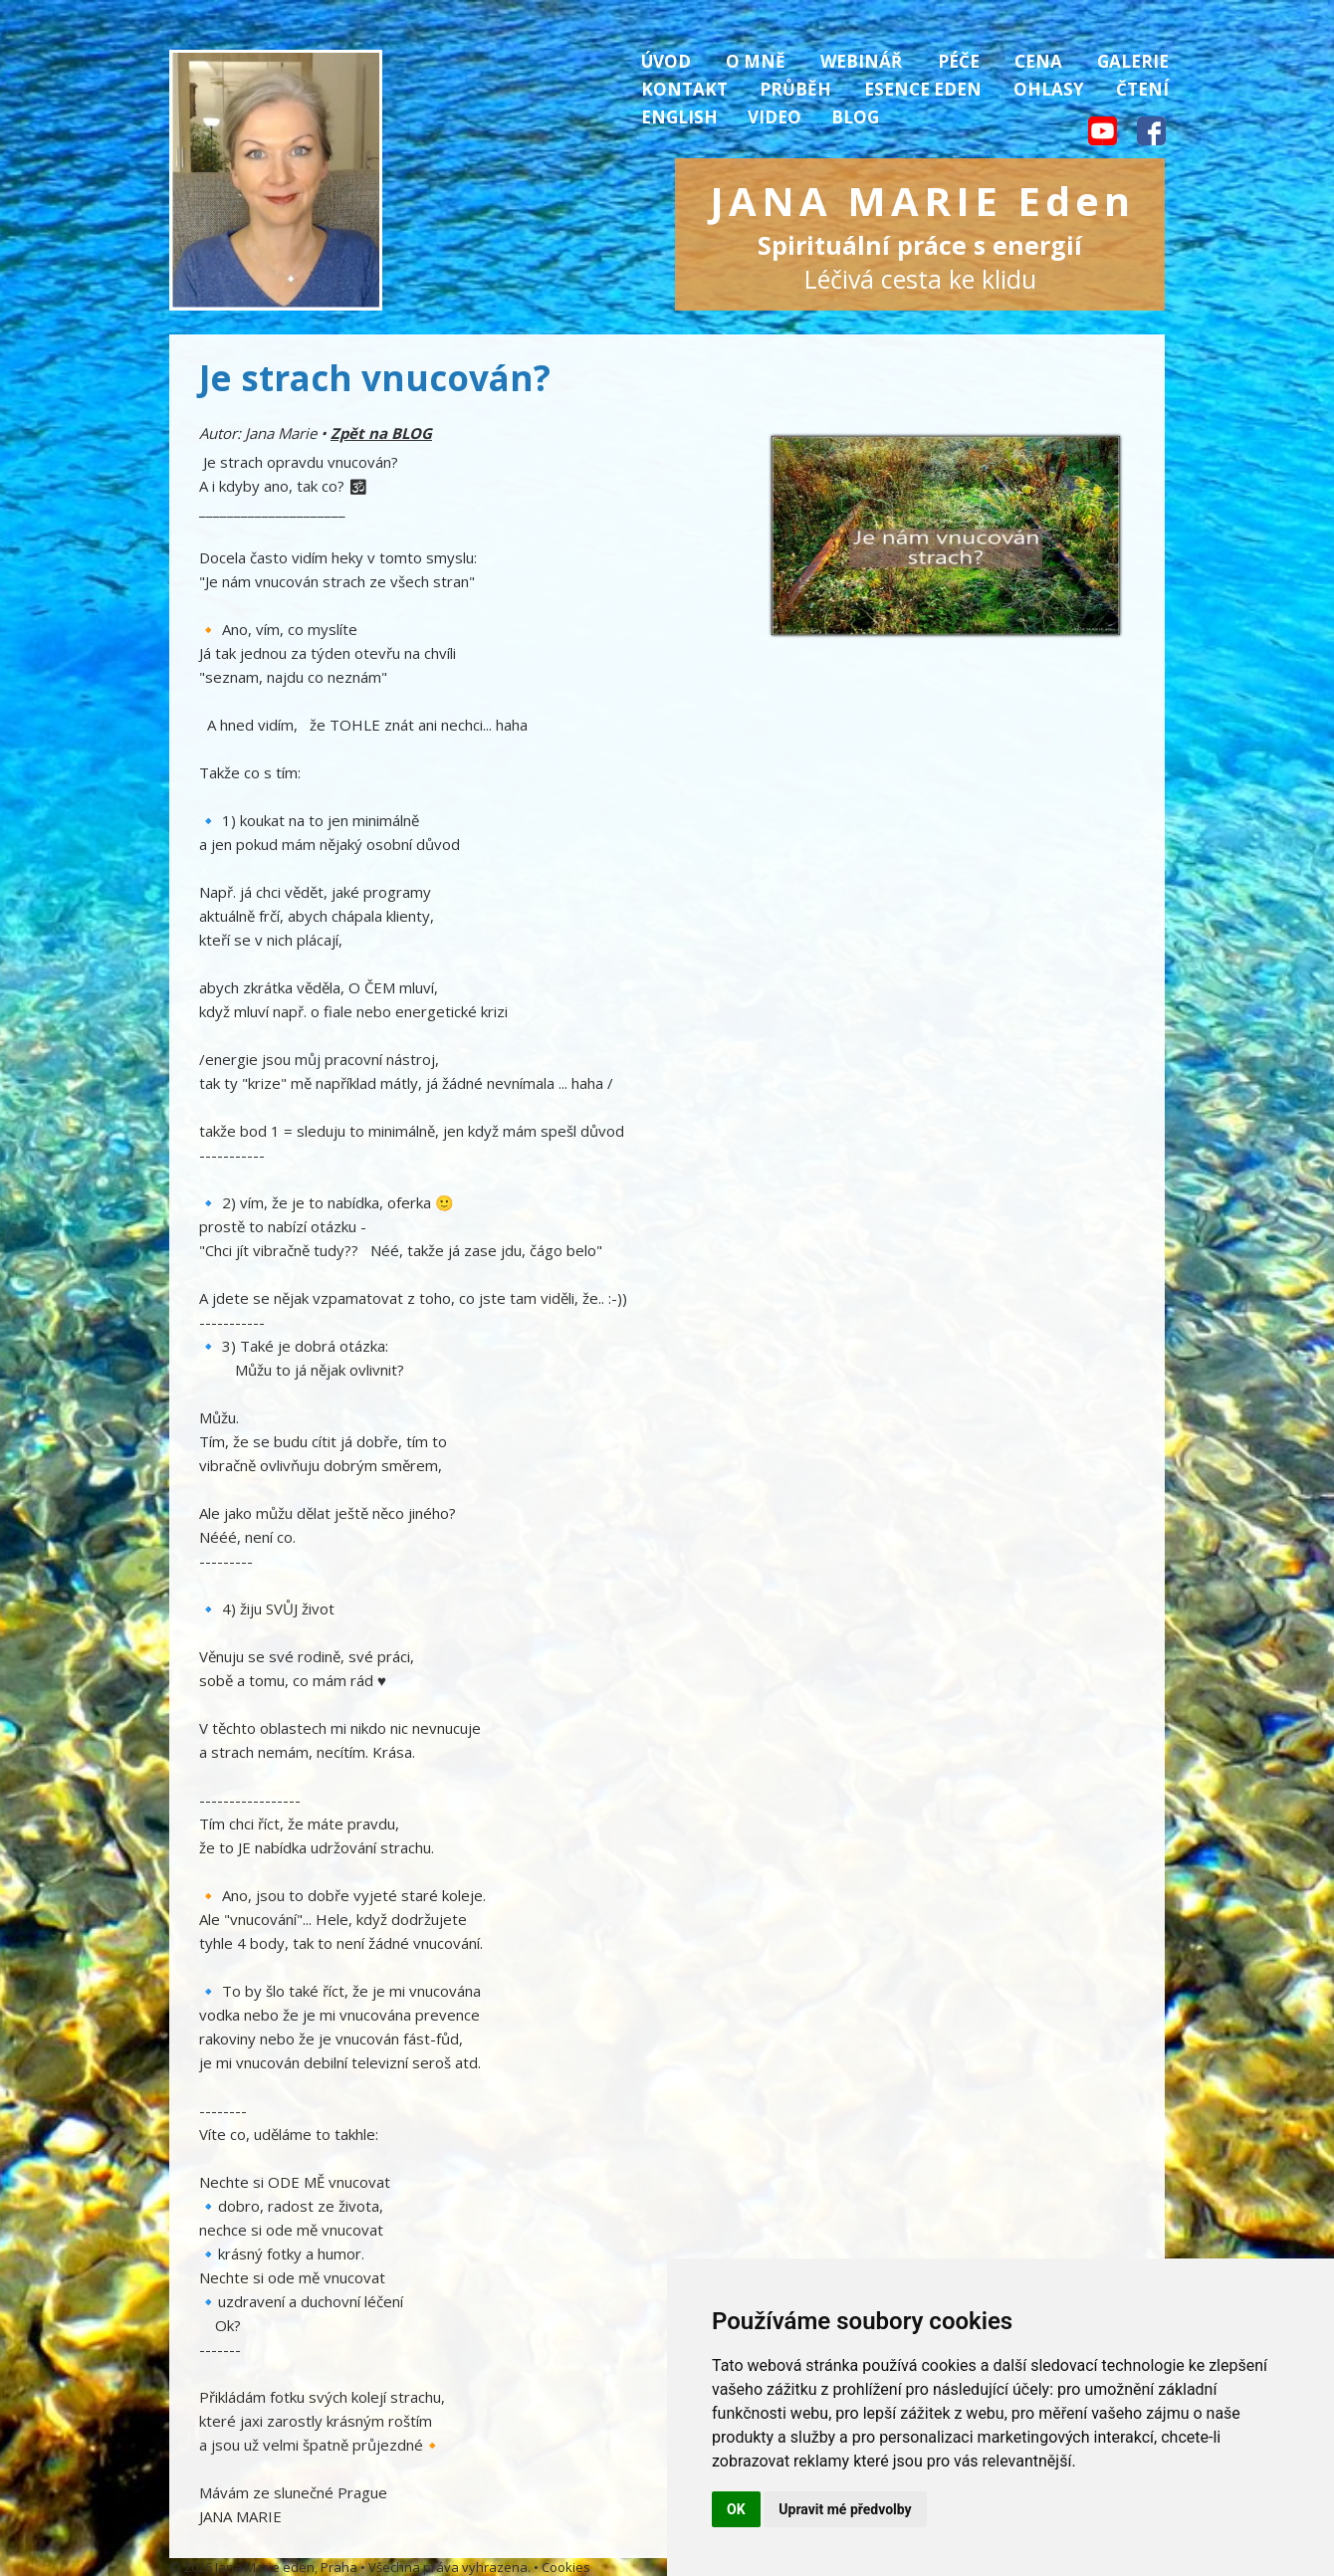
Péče (959, 61)
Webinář (861, 61)
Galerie (1133, 61)
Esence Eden (923, 89)
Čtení (1142, 89)
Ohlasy (1048, 89)
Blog (855, 117)
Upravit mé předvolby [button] (844, 2509)
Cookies (566, 2567)
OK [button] (736, 2509)
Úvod (666, 61)
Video (774, 117)
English (679, 117)
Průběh (795, 89)
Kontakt (684, 89)
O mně (755, 61)
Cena (1038, 61)
